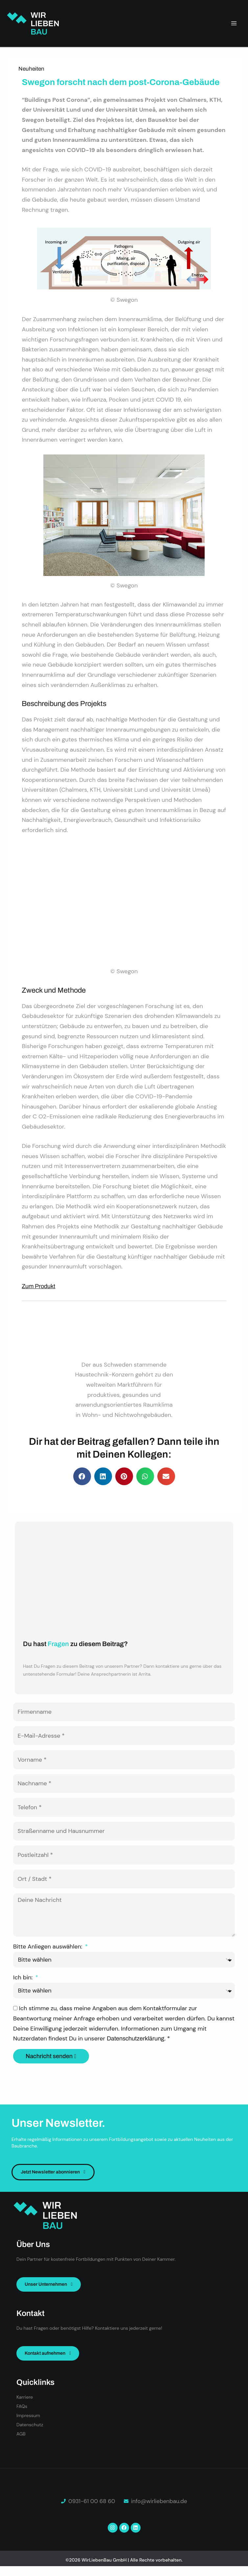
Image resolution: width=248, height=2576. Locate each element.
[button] (82, 1476)
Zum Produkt (38, 1286)
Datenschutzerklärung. (137, 2038)
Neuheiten (31, 69)
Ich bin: (23, 1977)
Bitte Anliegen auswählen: (48, 1946)
